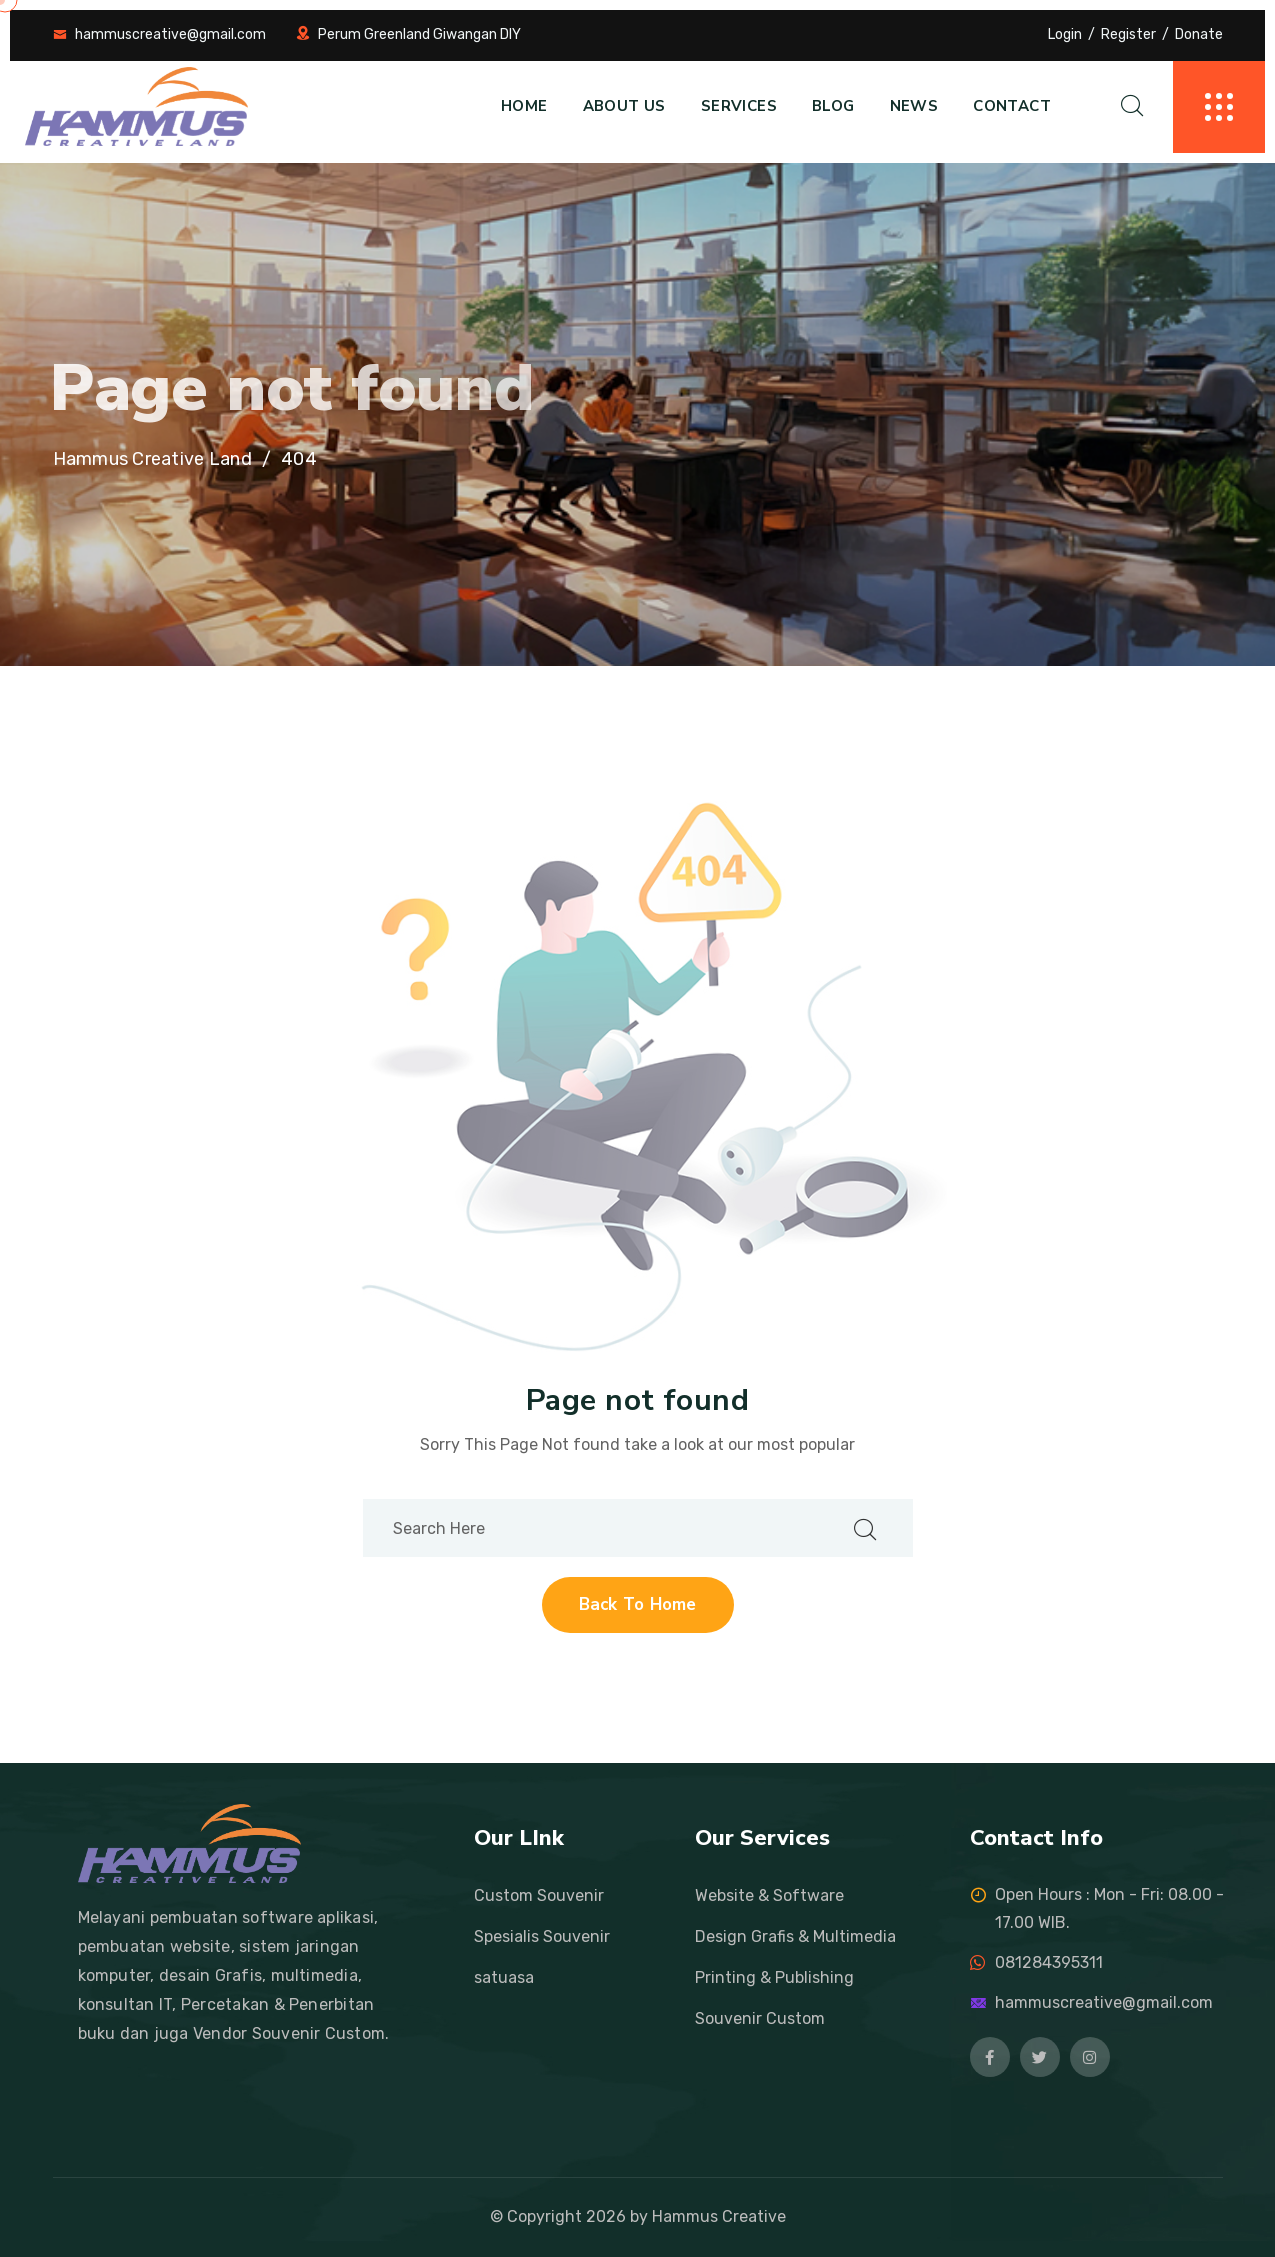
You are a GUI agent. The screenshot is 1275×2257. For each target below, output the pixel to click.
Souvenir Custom (760, 2018)
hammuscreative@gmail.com (170, 34)
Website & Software (769, 1895)
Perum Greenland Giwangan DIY (419, 34)
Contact (1012, 106)
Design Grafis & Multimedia (795, 1936)
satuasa (504, 1977)
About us (624, 106)
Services (739, 106)
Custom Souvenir (539, 1895)
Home (524, 106)
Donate (1199, 34)
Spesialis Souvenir (542, 1936)
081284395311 (1049, 1962)
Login (1065, 34)
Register (1128, 34)
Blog (833, 106)
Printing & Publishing (774, 1977)
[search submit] (865, 1528)
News (914, 106)
